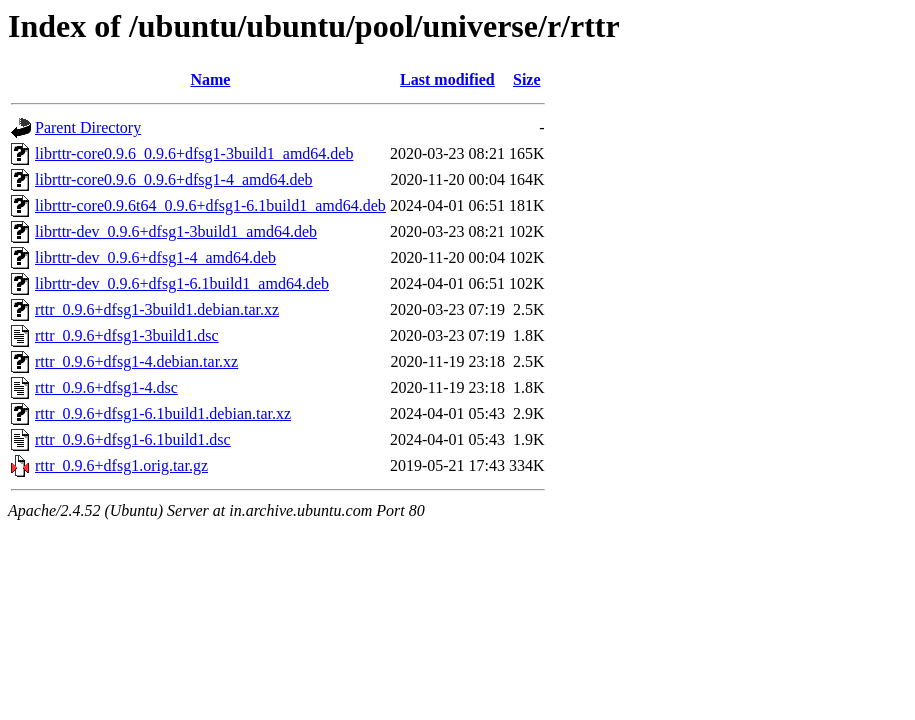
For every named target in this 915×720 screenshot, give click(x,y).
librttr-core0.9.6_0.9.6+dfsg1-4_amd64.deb (174, 179)
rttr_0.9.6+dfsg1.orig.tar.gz (121, 465)
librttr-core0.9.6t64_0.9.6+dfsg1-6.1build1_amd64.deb (210, 205)
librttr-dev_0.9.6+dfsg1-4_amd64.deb (155, 257)
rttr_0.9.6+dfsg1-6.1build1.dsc (133, 439)
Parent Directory (88, 127)
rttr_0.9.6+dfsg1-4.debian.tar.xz (136, 361)
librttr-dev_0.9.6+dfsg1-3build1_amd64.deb (176, 231)
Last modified (447, 79)
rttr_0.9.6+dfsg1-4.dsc (106, 387)
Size (527, 79)
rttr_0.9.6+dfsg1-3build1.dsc (127, 335)
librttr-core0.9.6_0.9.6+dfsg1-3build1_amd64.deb (194, 153)
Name (210, 79)
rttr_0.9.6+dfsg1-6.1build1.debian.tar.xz (163, 413)
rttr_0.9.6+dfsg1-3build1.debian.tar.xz (157, 309)
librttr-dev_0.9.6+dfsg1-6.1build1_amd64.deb (182, 283)
